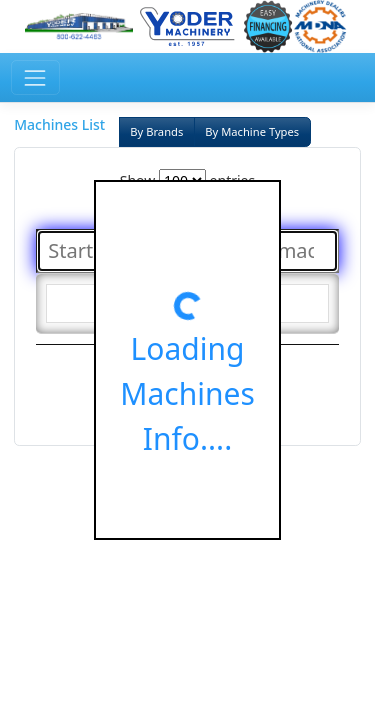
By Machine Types (252, 131)
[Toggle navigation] (35, 77)
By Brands (156, 131)
